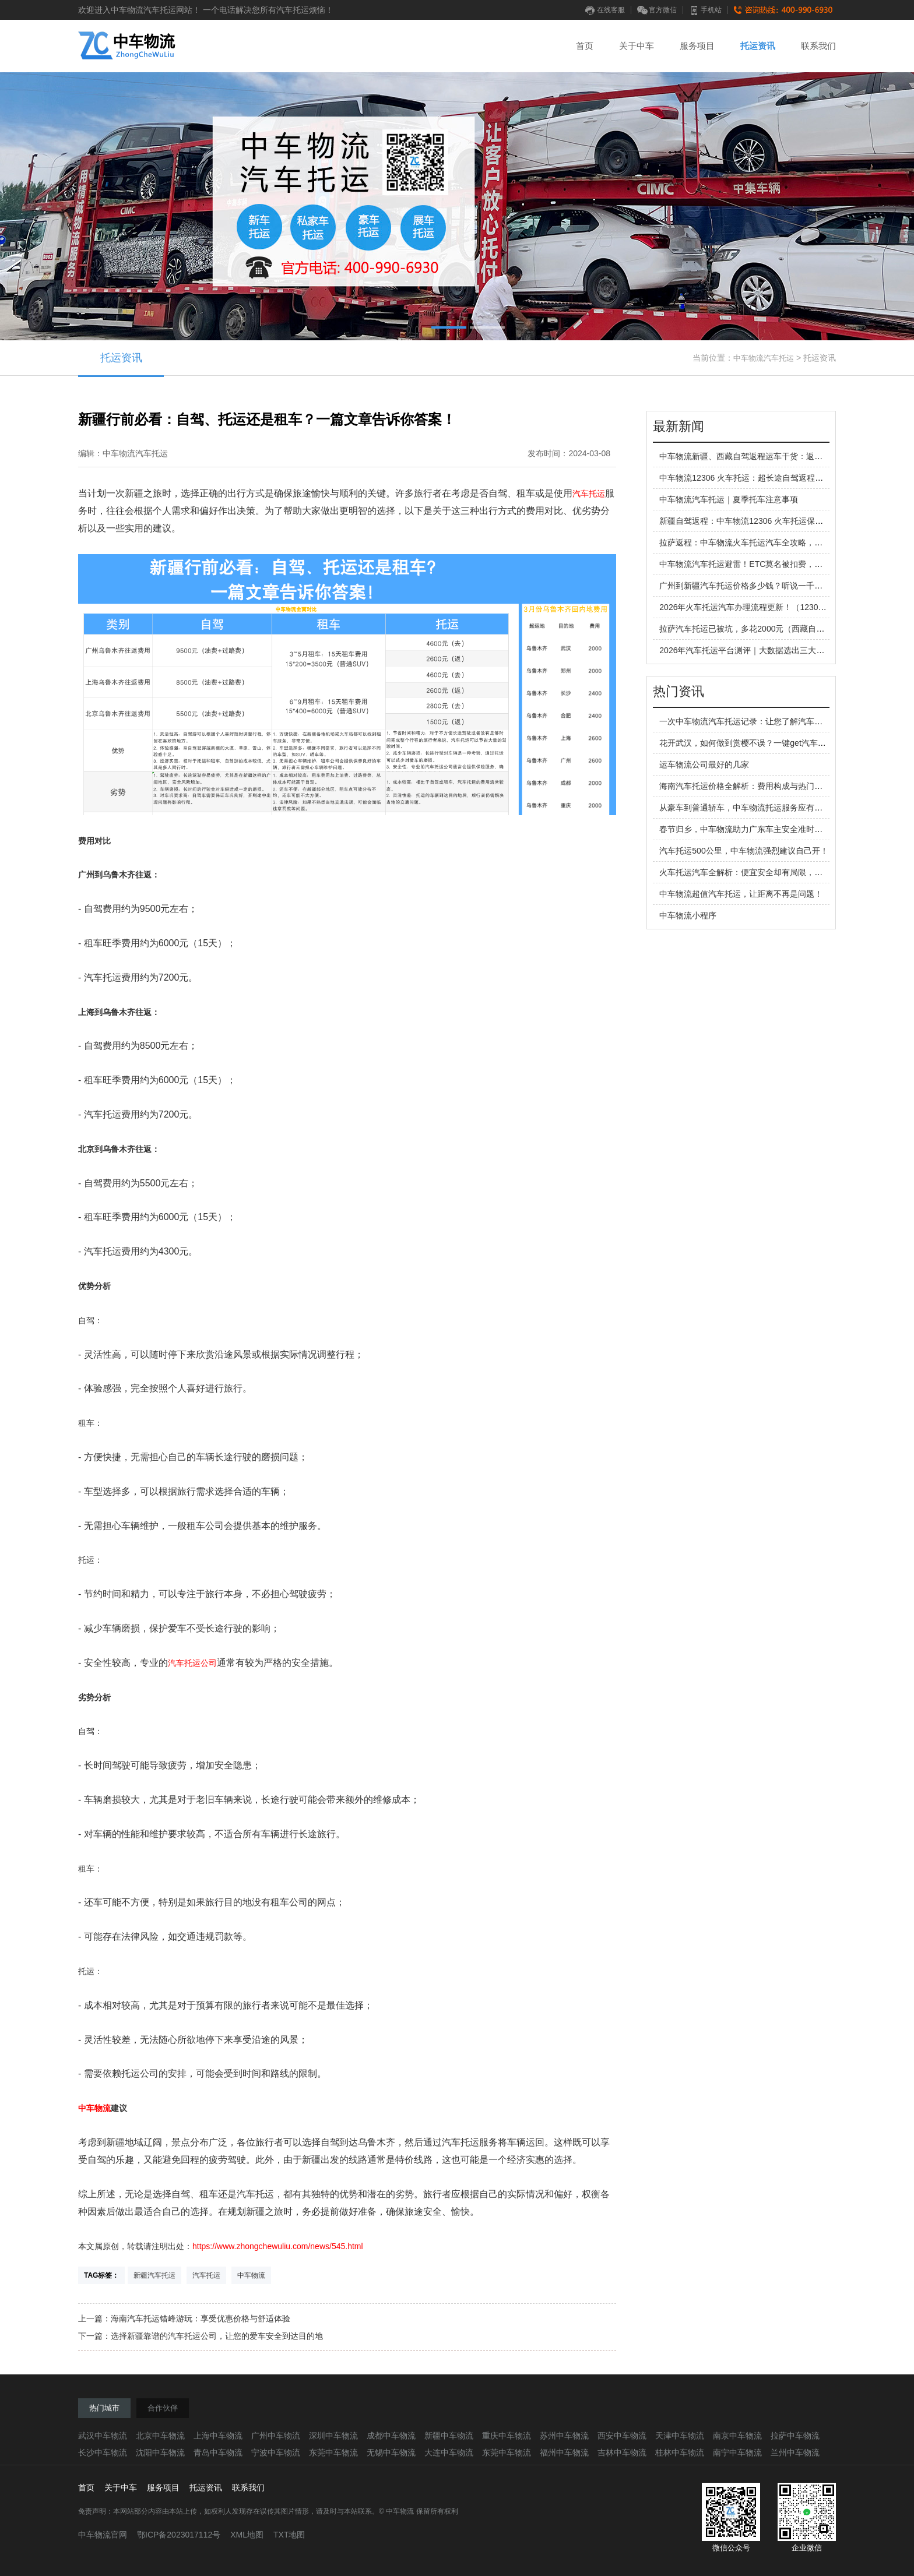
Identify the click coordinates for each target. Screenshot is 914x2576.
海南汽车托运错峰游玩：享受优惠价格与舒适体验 (200, 2318)
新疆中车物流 (448, 2435)
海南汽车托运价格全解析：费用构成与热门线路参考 (753, 786)
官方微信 (657, 10)
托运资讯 (757, 46)
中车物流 (94, 2108)
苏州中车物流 (564, 2435)
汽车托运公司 (192, 1663)
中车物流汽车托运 (763, 358)
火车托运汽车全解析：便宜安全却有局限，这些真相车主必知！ (773, 872)
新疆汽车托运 (154, 2275)
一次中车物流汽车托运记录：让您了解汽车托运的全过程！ (765, 721)
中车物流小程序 (687, 915)
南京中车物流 (737, 2435)
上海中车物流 (218, 2435)
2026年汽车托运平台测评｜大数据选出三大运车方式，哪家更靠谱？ (782, 650)
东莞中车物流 (333, 2452)
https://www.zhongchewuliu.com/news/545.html (277, 2246)
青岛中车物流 (218, 2452)
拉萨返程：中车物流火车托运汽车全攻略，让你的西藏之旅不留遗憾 (781, 542)
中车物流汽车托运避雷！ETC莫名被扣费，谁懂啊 (749, 564)
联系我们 (818, 46)
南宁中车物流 (737, 2452)
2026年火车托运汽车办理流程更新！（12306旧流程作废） (765, 607)
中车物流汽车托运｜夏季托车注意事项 (728, 499)
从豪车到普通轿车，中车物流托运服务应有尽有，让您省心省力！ (777, 807)
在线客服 (605, 10)
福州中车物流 (564, 2452)
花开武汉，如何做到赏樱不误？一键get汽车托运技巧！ (758, 743)
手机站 (705, 10)
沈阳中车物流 (160, 2452)
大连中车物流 (448, 2452)
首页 (584, 46)
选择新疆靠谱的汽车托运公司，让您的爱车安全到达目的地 (217, 2336)
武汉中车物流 (102, 2435)
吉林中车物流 (621, 2452)
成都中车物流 (391, 2435)
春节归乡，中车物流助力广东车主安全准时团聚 (745, 829)
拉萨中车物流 (795, 2435)
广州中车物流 (275, 2435)
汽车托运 (588, 493)
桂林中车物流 (679, 2452)
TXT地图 (289, 2534)
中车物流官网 (102, 2534)
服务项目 (697, 46)
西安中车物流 (621, 2435)
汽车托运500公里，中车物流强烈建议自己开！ (743, 850)
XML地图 (246, 2534)
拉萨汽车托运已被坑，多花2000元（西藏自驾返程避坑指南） (770, 628)
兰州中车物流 (795, 2452)
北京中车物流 (160, 2435)
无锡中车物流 (391, 2452)
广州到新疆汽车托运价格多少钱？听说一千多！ (745, 585)
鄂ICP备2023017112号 (178, 2534)
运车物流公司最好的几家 (704, 764)
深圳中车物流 (333, 2435)
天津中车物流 (679, 2435)
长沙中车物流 (102, 2452)
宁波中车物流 (275, 2452)
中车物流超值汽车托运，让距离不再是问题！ (740, 893)
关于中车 (636, 46)
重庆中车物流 (506, 2435)
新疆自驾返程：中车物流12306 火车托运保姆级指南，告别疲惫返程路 (786, 521)
